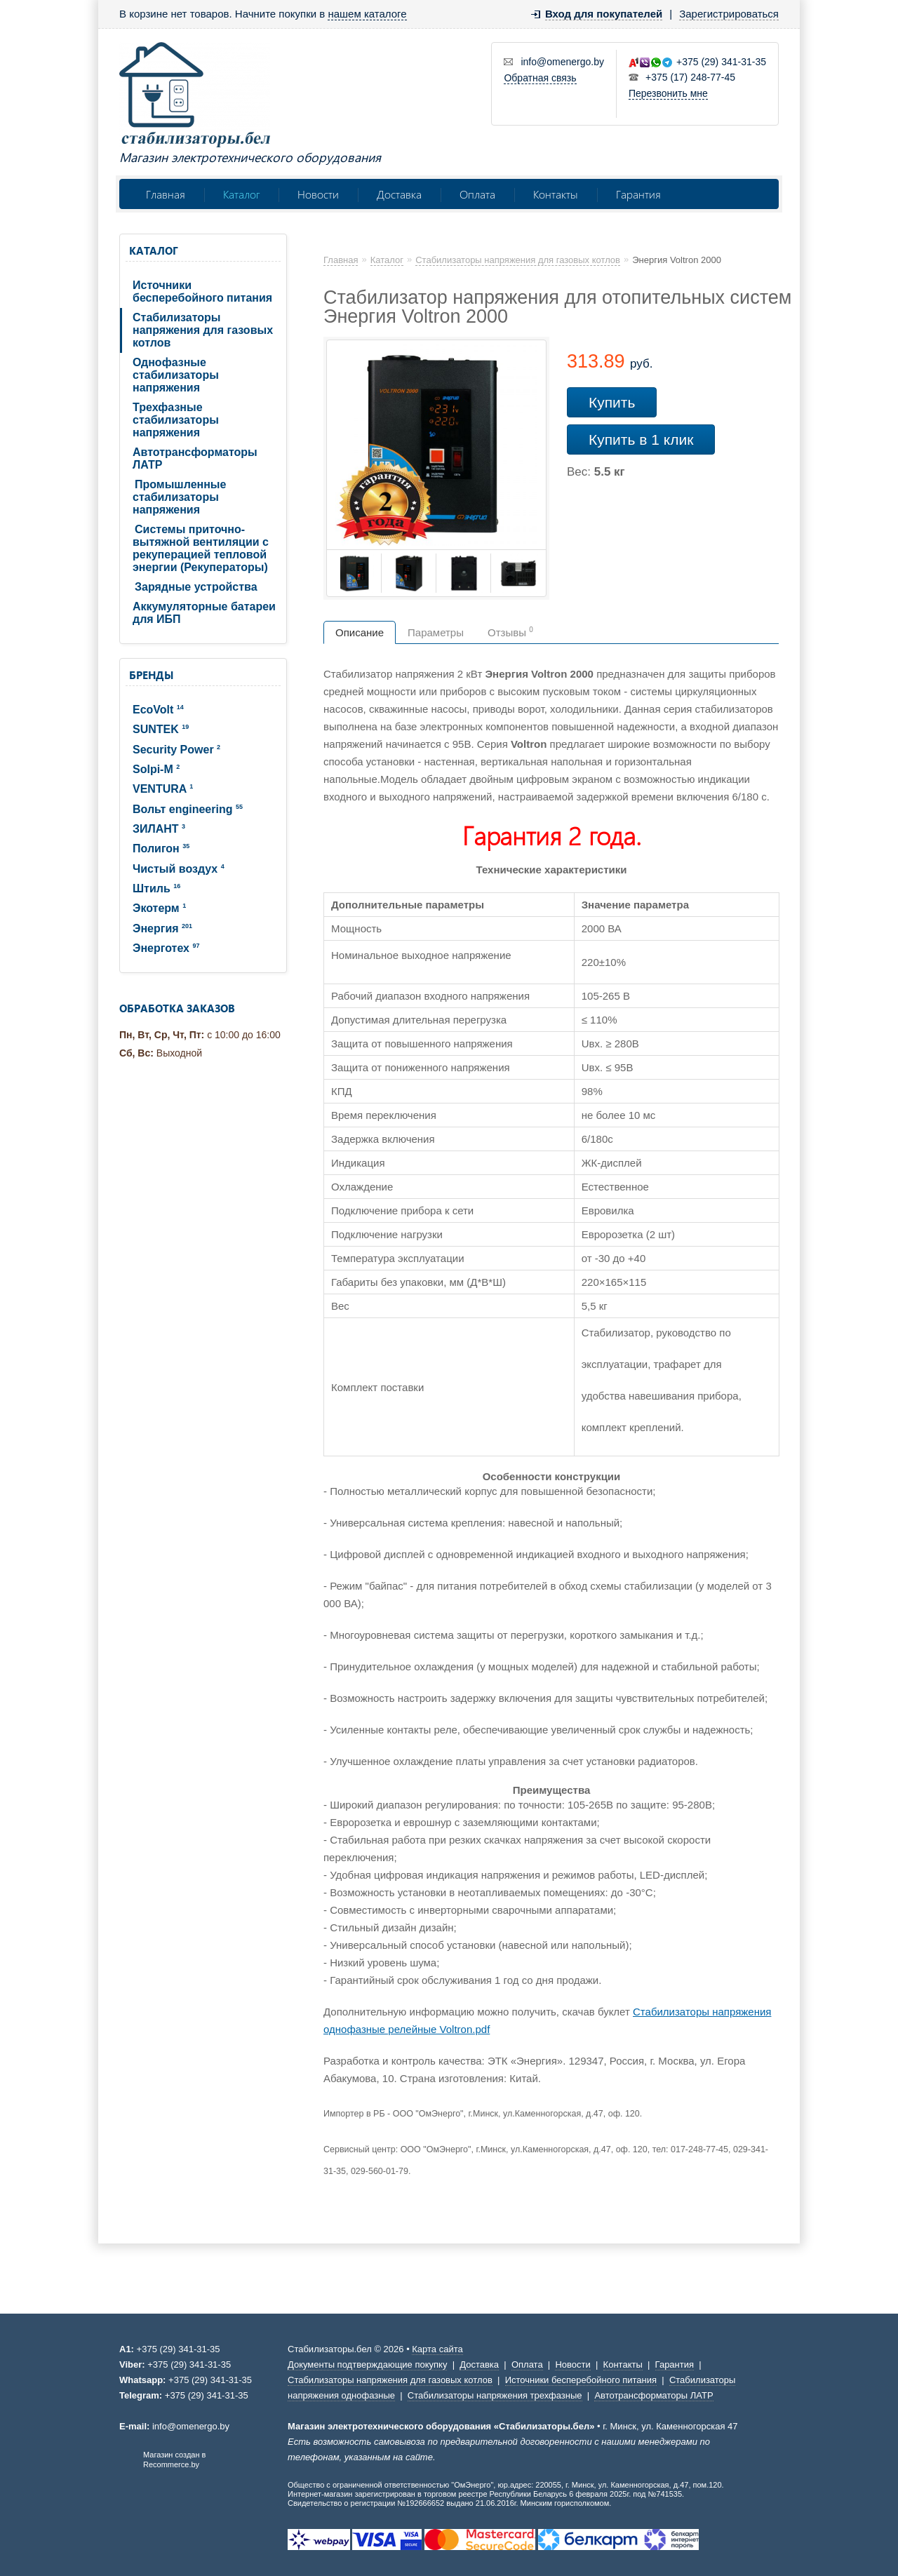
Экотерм (159, 908)
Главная (165, 194)
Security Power (176, 750)
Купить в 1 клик (641, 439)
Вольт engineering (188, 809)
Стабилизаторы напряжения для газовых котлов (203, 330)
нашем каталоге (367, 14)
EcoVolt (158, 710)
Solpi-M (156, 769)
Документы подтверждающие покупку (367, 2364)
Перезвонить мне (668, 93)
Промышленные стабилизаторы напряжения (179, 497)
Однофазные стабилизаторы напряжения (176, 375)
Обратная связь (540, 77)
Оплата (477, 194)
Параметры (436, 632)
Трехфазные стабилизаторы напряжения (176, 419)
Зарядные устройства (196, 587)
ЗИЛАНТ (159, 829)
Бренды (151, 675)
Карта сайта (437, 2349)
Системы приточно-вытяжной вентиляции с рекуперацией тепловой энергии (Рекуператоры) (201, 548)
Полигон (161, 848)
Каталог (241, 194)
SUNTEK (161, 729)
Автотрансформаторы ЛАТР (195, 458)
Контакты (555, 194)
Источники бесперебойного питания (202, 291)
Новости (318, 194)
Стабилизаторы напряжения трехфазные (495, 2395)
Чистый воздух (178, 869)
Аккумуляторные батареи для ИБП (204, 613)
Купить (612, 402)
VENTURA (163, 789)
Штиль (156, 888)
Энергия (162, 928)
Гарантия (638, 194)
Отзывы (510, 632)
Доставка (399, 194)
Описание (359, 632)
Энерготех (166, 948)
